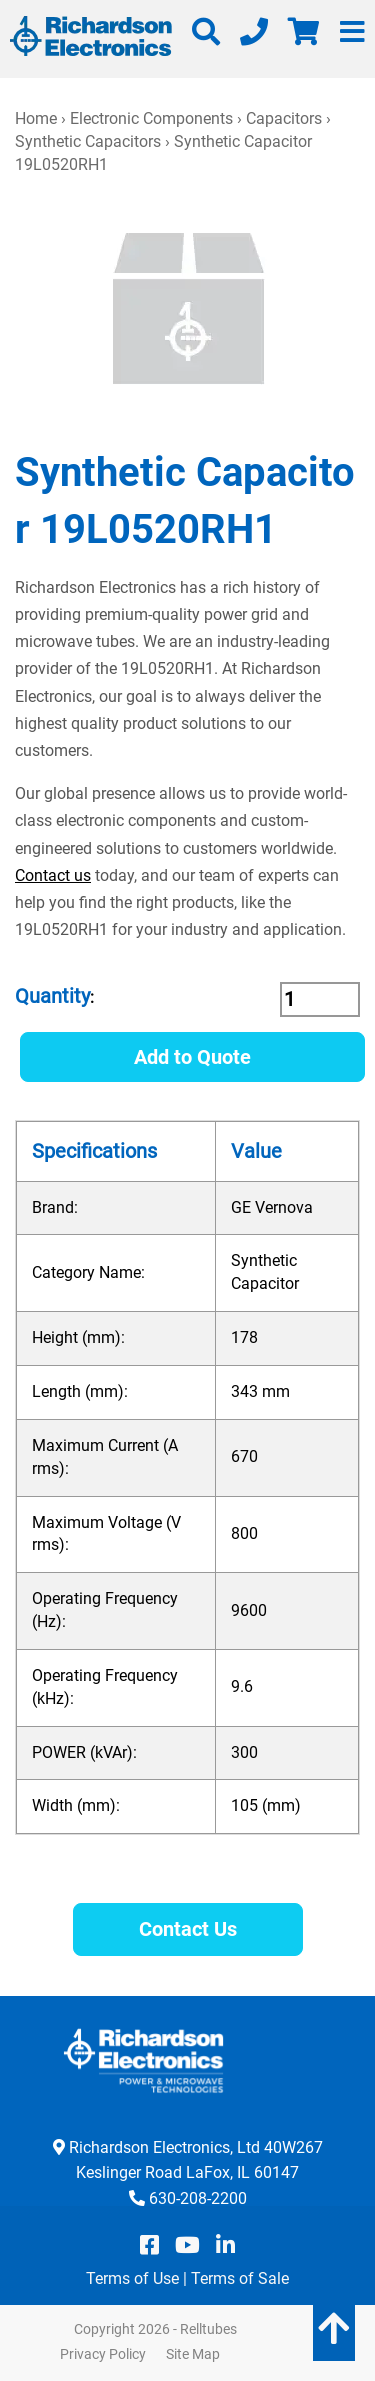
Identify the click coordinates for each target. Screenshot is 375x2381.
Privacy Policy (103, 2354)
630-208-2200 (198, 2198)
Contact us (53, 875)
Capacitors (284, 118)
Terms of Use (132, 2278)
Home (36, 118)
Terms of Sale (240, 2278)
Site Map (193, 2354)
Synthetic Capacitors (88, 141)
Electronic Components (151, 118)
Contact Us (188, 1929)
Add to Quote (192, 1057)
